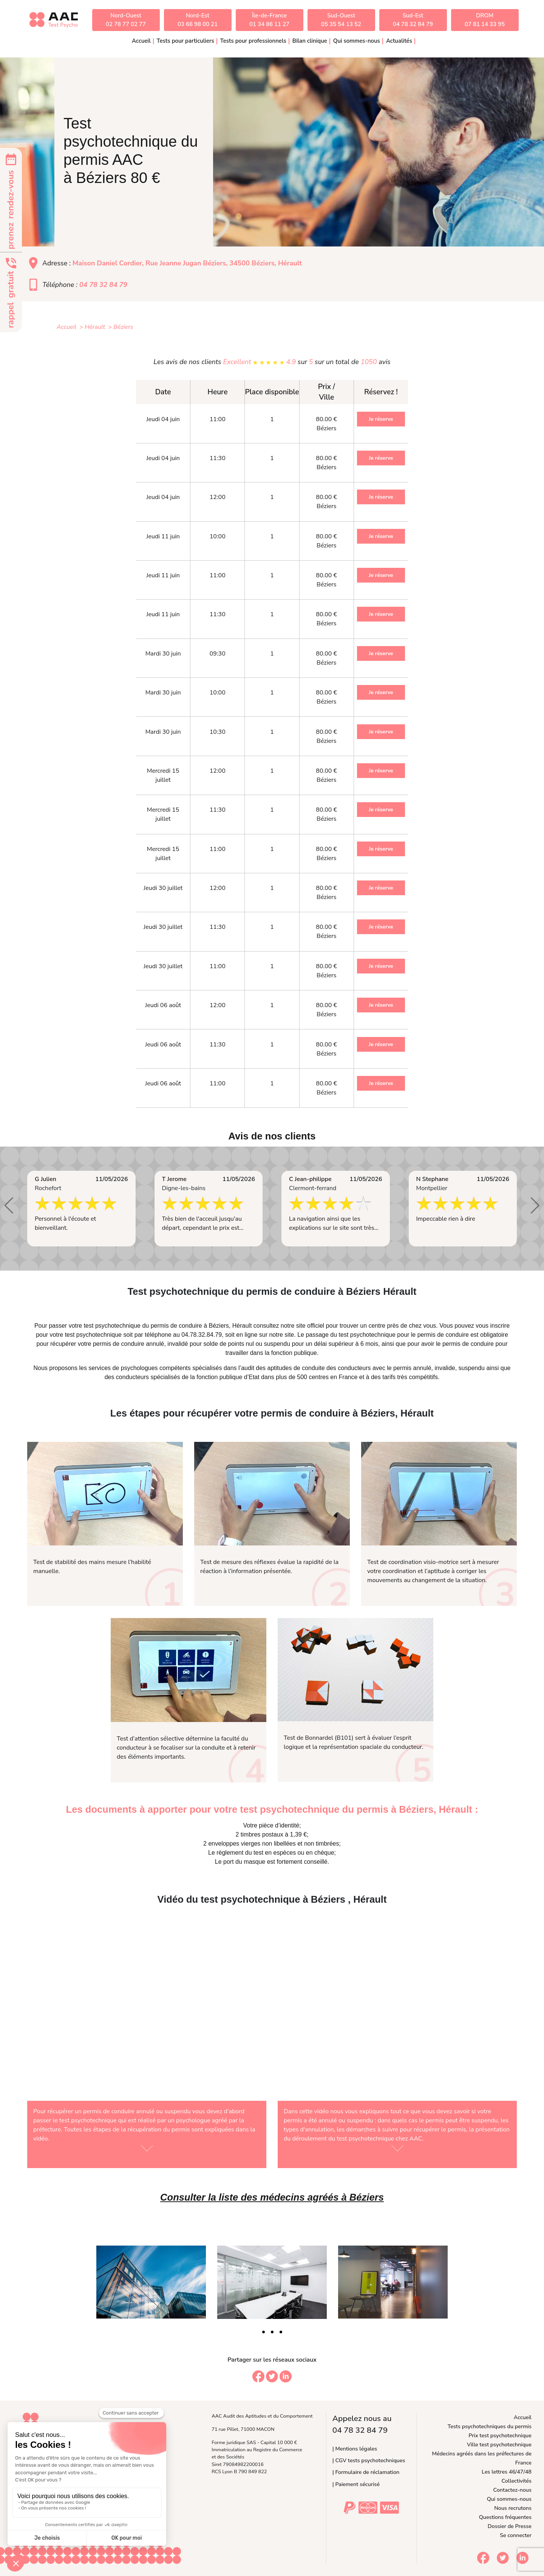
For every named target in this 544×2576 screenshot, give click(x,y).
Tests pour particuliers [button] (185, 41)
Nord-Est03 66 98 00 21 (198, 20)
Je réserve (381, 419)
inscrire (500, 1325)
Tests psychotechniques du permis (490, 2426)
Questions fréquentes (505, 2517)
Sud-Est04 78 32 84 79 (413, 20)
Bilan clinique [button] (309, 41)
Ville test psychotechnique (499, 2444)
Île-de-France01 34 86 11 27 (269, 20)
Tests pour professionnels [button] (253, 41)
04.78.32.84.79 (201, 1334)
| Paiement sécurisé (356, 2484)
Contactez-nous (512, 2490)
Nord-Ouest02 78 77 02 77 (126, 20)
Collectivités (517, 2481)
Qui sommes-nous (509, 2499)
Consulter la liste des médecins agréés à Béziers (272, 2197)
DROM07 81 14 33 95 (485, 20)
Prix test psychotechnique (500, 2435)
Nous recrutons (513, 2508)
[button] (9, 1205)
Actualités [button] (399, 41)
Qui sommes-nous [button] (356, 41)
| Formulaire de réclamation (365, 2472)
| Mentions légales (354, 2448)
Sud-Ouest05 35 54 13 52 (341, 20)
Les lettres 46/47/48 (507, 2471)
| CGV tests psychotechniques (368, 2460)
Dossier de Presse (510, 2526)
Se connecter (516, 2535)
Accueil (141, 41)
